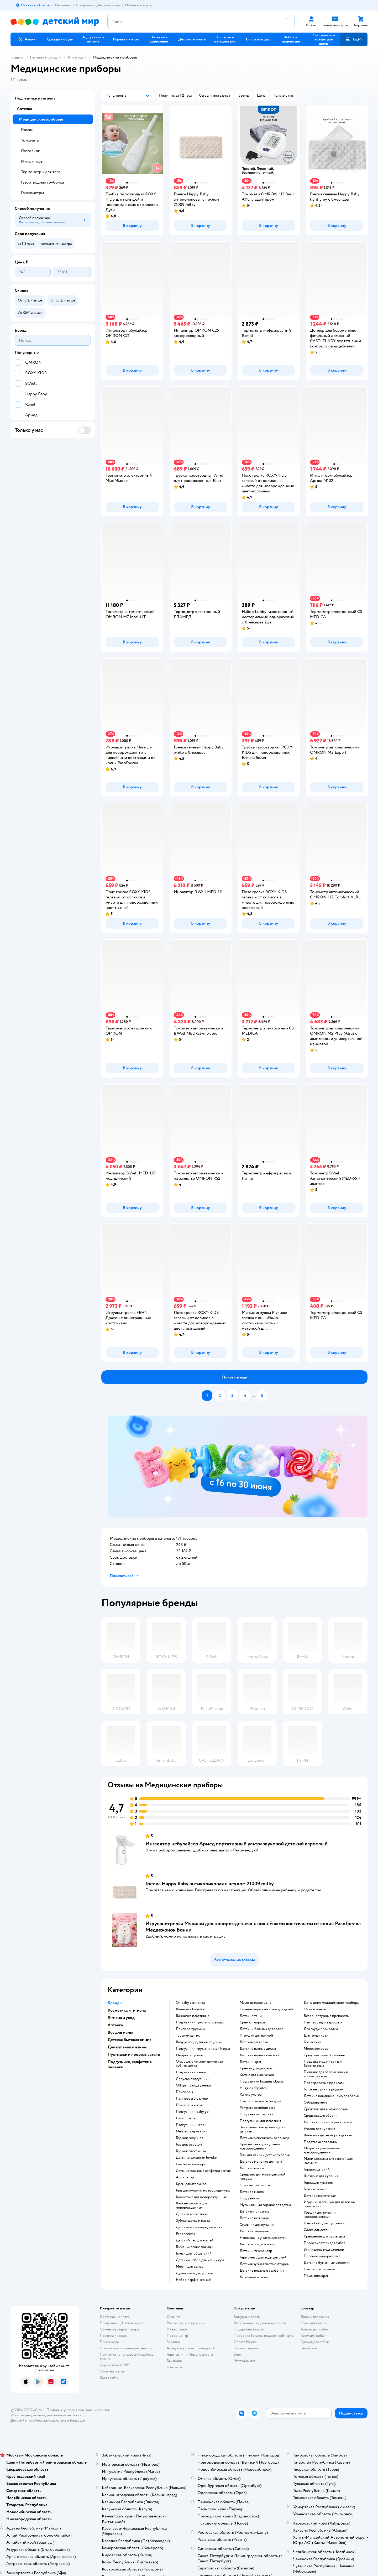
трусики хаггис (188, 2035)
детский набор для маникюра (200, 2260)
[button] (354, 39)
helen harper (186, 2118)
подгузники (249, 2198)
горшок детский (317, 2169)
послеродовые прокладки (325, 2083)
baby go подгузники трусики (199, 2042)
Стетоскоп (30, 150)
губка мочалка (315, 2189)
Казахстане (57, 2420)
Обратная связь (112, 2371)
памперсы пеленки (319, 2269)
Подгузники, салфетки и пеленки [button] (130, 2064)
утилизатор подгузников (324, 2249)
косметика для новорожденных (201, 2197)
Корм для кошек (313, 2323)
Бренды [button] (115, 2003)
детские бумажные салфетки (327, 2263)
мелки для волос (189, 2267)
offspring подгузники (193, 2085)
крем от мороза (252, 2022)
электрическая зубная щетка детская (262, 2129)
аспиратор (185, 2177)
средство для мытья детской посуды (262, 2176)
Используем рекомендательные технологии (46, 2415)
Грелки (27, 129)
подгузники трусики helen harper (203, 2049)
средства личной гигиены (324, 2055)
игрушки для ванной (256, 2035)
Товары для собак (314, 2329)
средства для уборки (321, 2116)
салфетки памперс (191, 2164)
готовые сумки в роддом (323, 2089)
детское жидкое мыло (258, 2244)
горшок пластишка (191, 2151)
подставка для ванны (321, 2142)
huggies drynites (253, 2088)
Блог (237, 2354)
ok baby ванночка (190, 2003)
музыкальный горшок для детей (265, 2205)
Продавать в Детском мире (122, 2323)
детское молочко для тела (261, 2161)
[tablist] (238, 1466)
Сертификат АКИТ (115, 2365)
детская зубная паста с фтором (265, 2264)
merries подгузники (192, 2131)
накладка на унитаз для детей (263, 2238)
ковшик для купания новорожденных (320, 2214)
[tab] (238, 1466)
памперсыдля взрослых (323, 2022)
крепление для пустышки (324, 2236)
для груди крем (316, 2035)
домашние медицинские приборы (332, 2003)
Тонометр (30, 140)
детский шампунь (254, 2231)
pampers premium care (257, 2108)
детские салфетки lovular (196, 2158)
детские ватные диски (258, 2049)
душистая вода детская (194, 2273)
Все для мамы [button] (120, 2032)
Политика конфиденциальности (126, 2348)
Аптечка (75, 57)
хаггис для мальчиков (257, 2075)
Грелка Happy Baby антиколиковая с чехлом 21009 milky (209, 1883)
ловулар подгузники (192, 2079)
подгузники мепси (191, 2125)
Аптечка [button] (115, 2025)
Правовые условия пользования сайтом (78, 2410)
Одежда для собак (315, 2342)
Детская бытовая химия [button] (129, 2039)
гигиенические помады (194, 2247)
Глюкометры (32, 192)
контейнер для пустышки (324, 2223)
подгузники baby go (192, 2112)
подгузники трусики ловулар (200, 2022)
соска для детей (316, 2230)
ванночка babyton (190, 2009)
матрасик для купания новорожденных (321, 2150)
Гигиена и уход (43, 57)
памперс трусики (190, 2029)
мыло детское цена (255, 2003)
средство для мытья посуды (326, 2109)
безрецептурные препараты (326, 2016)
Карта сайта (109, 2377)
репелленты (185, 2234)
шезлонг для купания (321, 2176)
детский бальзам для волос (262, 2029)
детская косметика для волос (199, 2227)
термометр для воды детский (263, 2257)
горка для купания (318, 2183)
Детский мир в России (28, 2420)
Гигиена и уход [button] (121, 2017)
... (253, 1395)
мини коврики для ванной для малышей (328, 2161)
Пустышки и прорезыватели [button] (134, 2054)
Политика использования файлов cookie (127, 2356)
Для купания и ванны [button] (127, 2047)
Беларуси (77, 2420)
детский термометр (256, 2251)
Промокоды (109, 2342)
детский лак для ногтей (195, 2240)
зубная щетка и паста (193, 2221)
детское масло (252, 2192)
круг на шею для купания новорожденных (260, 2146)
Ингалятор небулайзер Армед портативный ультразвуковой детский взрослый (236, 1843)
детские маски (252, 2168)
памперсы (184, 2092)
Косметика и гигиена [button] (127, 2010)
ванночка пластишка (192, 2016)
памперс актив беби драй (260, 2101)
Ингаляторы (32, 161)
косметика (312, 2042)
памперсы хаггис (190, 2105)
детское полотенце (320, 2196)
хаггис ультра (250, 2095)
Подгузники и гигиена (35, 98)
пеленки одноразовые (322, 2256)
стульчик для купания (257, 2225)
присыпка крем (316, 2276)
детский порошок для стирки (328, 2122)
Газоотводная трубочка (42, 182)
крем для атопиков (191, 2184)
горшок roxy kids (189, 2138)
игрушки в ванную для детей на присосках (329, 2204)
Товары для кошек (315, 2316)
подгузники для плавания (260, 2121)
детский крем (251, 2062)
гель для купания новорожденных (203, 2190)
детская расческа (254, 2042)
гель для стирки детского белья (265, 2155)
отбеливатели (315, 2102)
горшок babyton (189, 2144)
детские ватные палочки (260, 2055)
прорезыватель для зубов (324, 2243)
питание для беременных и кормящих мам (326, 2074)
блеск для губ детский (194, 2253)
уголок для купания (319, 2129)
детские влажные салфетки (262, 2270)
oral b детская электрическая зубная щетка (199, 2063)
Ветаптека (309, 2348)
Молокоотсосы (316, 2049)
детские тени (251, 2016)
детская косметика (191, 2214)
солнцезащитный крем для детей (266, 2009)
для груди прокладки (321, 2029)
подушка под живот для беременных (323, 2063)
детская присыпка (254, 2211)
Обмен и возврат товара (119, 2329)
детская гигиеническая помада (264, 2138)
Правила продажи (114, 2335)
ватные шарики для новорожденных (191, 2205)
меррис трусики (189, 2055)
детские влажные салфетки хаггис (203, 2171)
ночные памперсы (255, 2185)
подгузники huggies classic (262, 2081)
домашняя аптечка (254, 2277)
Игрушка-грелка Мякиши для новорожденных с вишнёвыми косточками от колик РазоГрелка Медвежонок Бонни (253, 1926)
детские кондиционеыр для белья (331, 2096)
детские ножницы (254, 2218)
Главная (17, 57)
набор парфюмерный (193, 2280)
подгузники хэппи (191, 2072)
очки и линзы (315, 2009)
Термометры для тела (40, 171)
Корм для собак (313, 2335)
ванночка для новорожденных (328, 2135)
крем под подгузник (256, 2068)
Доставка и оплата (114, 2316)
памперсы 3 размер (192, 2098)
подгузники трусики (257, 2114)
